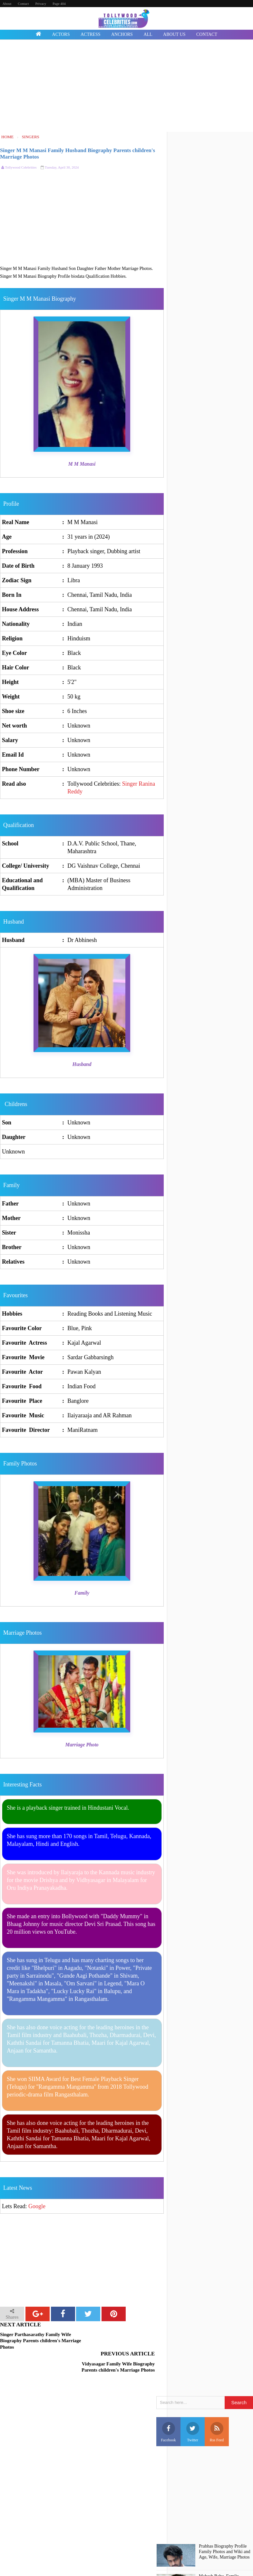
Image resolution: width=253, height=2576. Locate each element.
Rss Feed (217, 2409)
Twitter (192, 2409)
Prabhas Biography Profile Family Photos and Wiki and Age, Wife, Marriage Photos (224, 2529)
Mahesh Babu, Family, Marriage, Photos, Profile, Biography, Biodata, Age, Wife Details (222, 2561)
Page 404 (59, 3)
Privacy (40, 3)
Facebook (168, 2409)
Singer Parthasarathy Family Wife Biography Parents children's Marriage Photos (40, 2341)
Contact (23, 3)
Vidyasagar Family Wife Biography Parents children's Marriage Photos (124, 2341)
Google (36, 2206)
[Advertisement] (126, 86)
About (7, 3)
